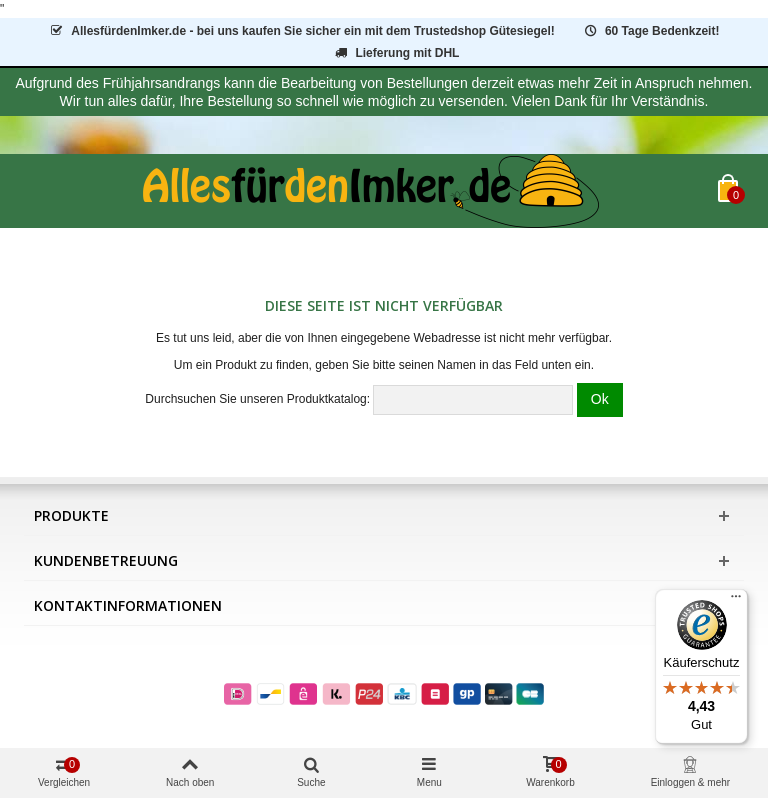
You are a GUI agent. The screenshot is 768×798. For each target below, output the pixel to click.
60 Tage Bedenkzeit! (650, 31)
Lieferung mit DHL (396, 53)
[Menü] (736, 601)
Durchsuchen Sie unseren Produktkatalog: (257, 399)
